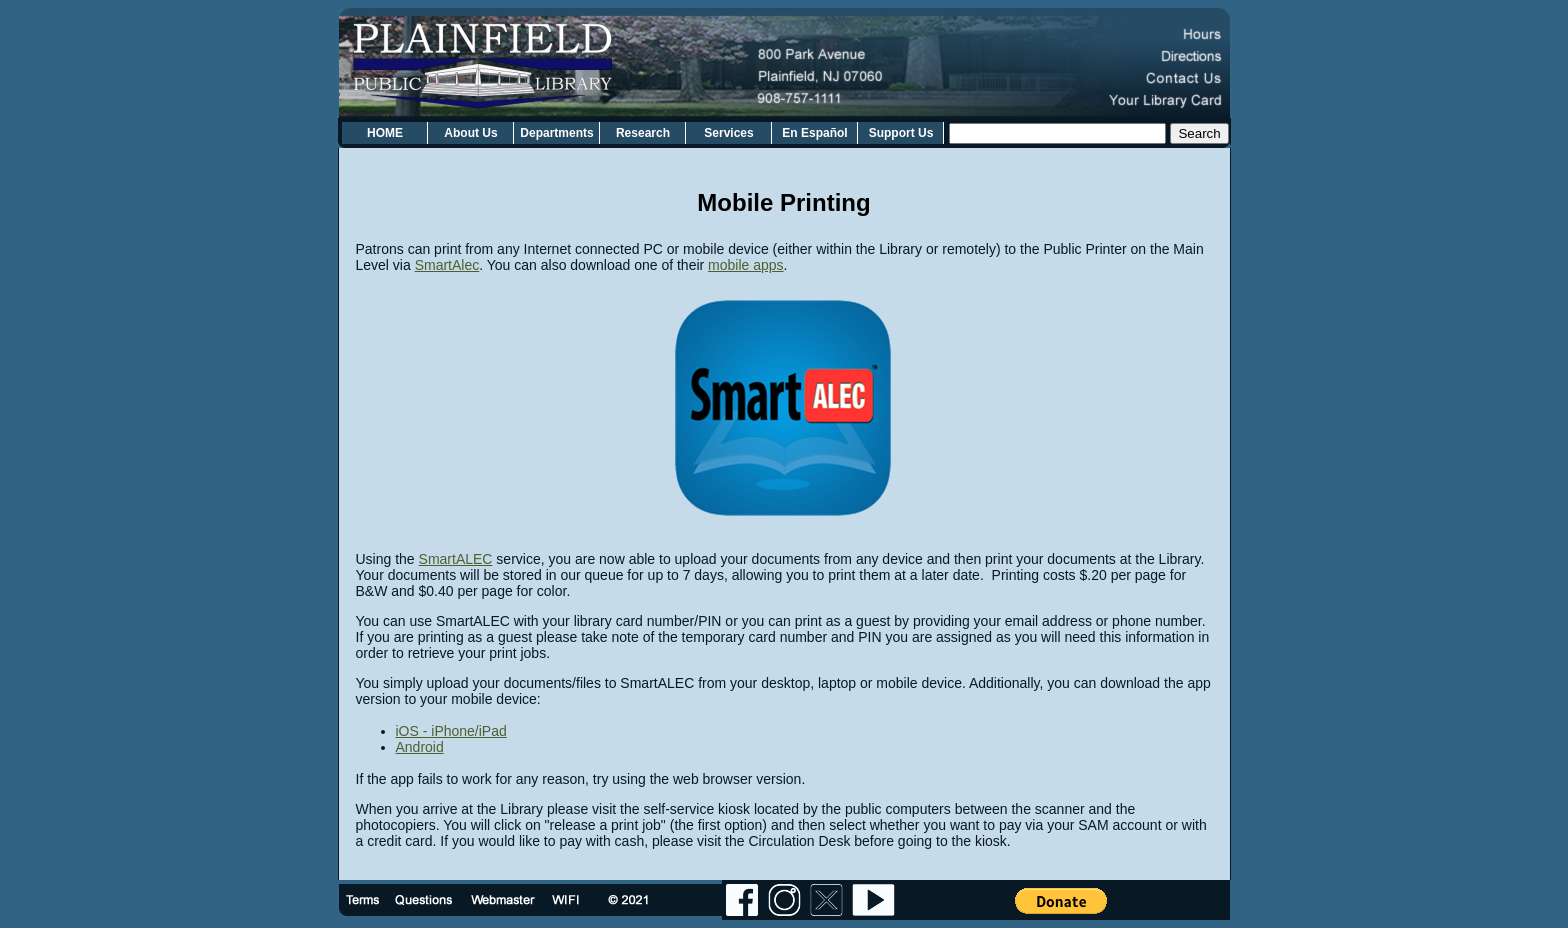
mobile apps (746, 265)
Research (643, 133)
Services (728, 133)
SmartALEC (456, 559)
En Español (814, 133)
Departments (556, 133)
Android (420, 747)
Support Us (901, 133)
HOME (385, 133)
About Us (470, 133)
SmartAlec (447, 265)
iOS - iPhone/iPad (451, 731)
